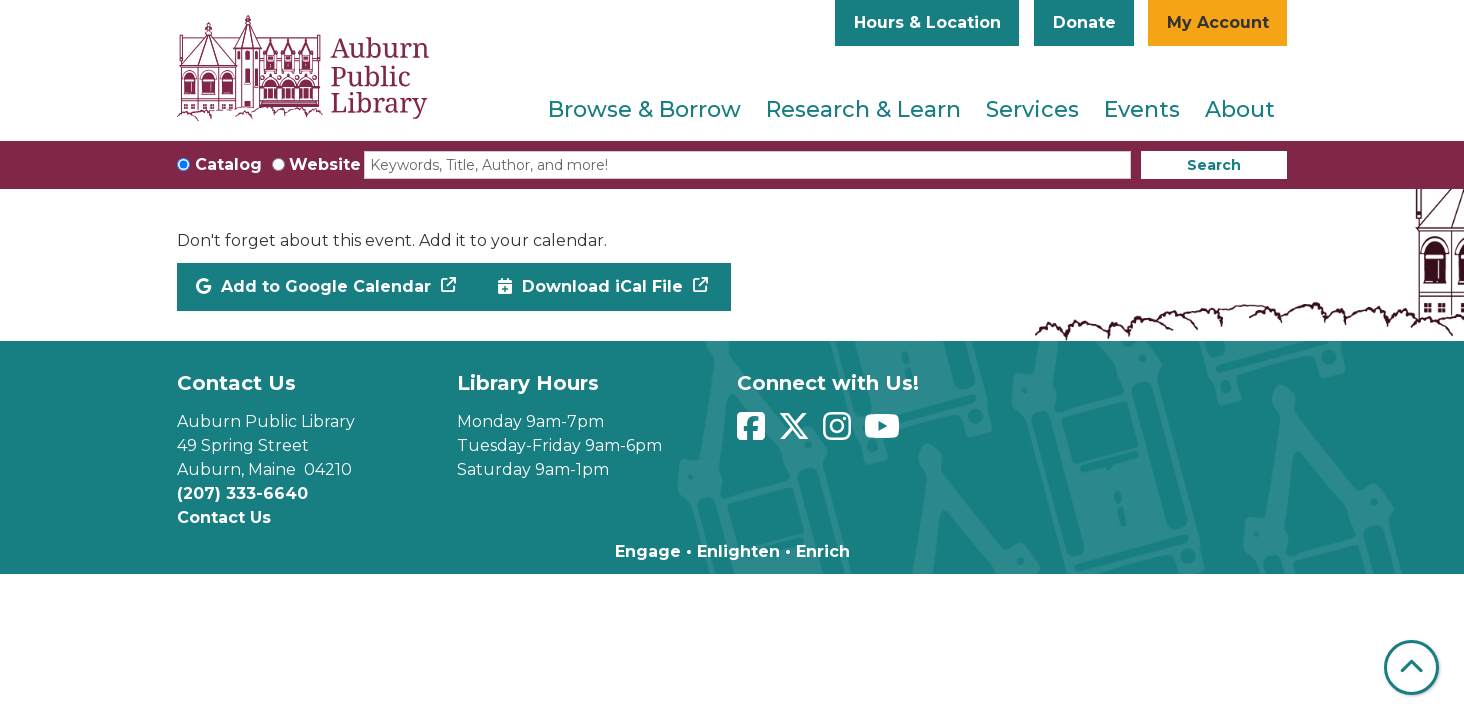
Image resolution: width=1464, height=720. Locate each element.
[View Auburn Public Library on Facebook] (753, 432)
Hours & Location (927, 22)
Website (325, 164)
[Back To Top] (1411, 667)
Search (1214, 165)
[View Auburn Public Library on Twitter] (796, 432)
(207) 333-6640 (242, 493)
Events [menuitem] (1142, 109)
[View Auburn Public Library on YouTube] (884, 432)
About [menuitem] (1240, 109)
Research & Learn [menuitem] (863, 109)
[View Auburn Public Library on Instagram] (839, 432)
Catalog (228, 164)
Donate (1084, 22)
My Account (1218, 22)
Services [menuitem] (1032, 109)
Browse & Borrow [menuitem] (644, 109)
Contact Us (224, 517)
